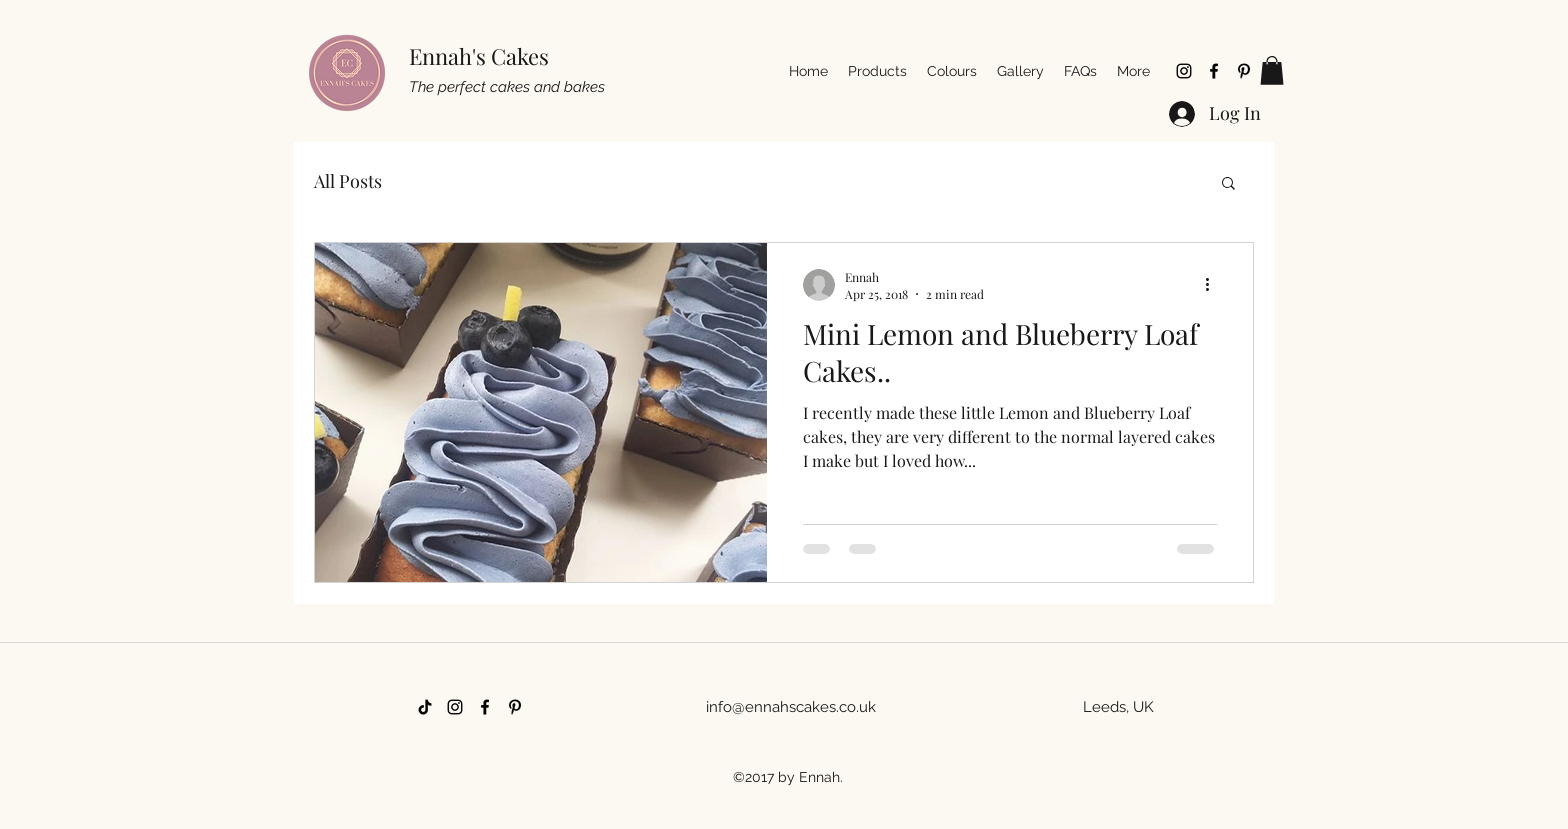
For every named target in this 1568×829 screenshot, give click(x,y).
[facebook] (1214, 71)
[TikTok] (425, 707)
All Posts (348, 181)
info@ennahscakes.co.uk (791, 707)
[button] (1272, 70)
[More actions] (1214, 285)
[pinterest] (1244, 71)
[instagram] (1184, 71)
